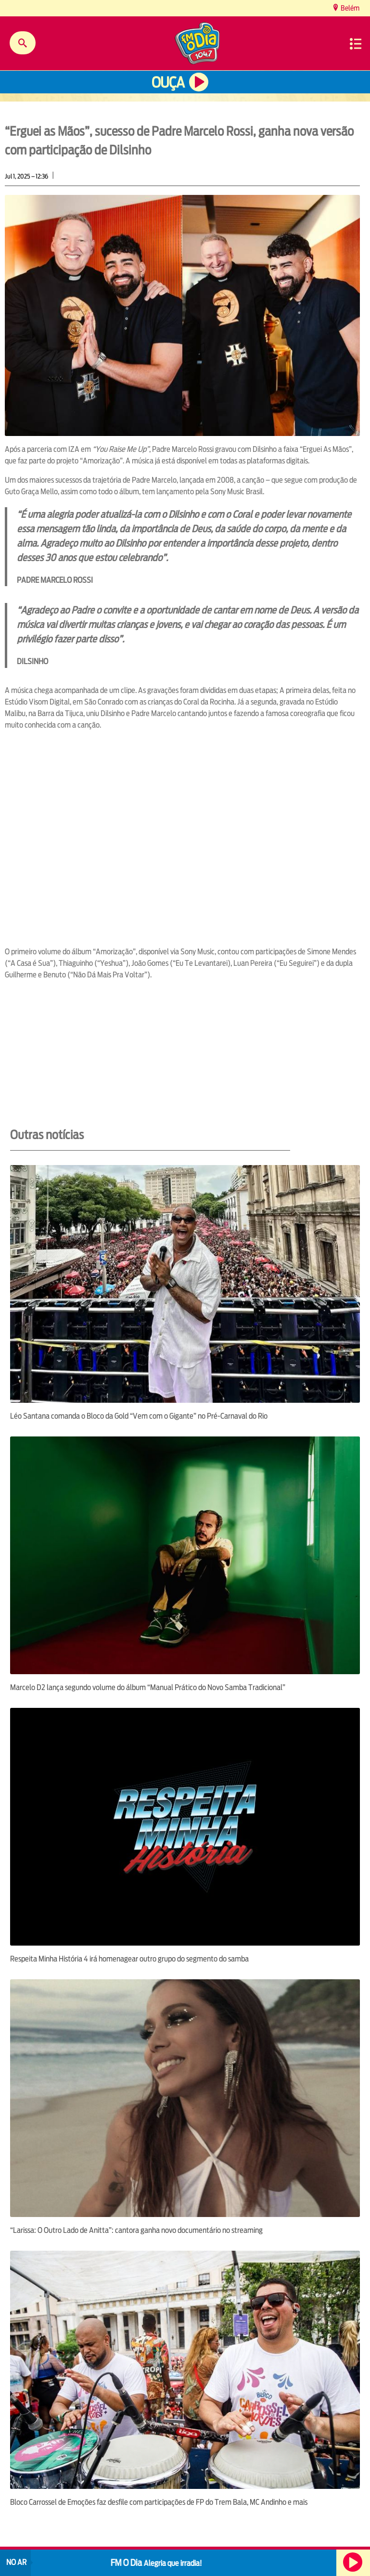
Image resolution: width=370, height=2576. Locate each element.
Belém (349, 8)
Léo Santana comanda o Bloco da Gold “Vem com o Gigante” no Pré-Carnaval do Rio (139, 1416)
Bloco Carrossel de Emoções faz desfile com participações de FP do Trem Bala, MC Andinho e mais (158, 2502)
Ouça (168, 82)
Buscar (23, 42)
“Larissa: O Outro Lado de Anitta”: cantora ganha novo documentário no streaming (136, 2230)
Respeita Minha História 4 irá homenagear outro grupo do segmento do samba (129, 1958)
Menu (355, 44)
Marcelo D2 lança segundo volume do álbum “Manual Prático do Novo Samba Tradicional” (147, 1687)
